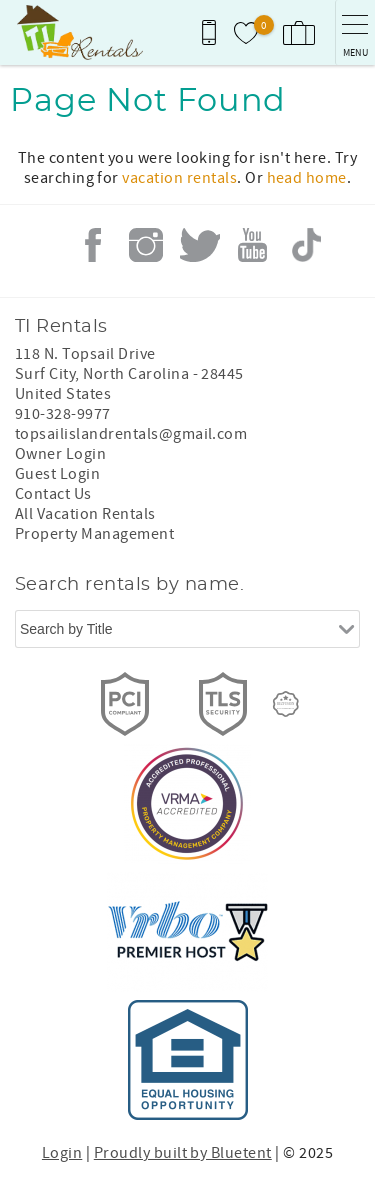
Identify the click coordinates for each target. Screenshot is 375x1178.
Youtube (253, 245)
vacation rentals (179, 178)
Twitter (200, 245)
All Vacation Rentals (85, 514)
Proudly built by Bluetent (183, 1153)
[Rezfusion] (286, 704)
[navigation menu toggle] (355, 32)
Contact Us (53, 494)
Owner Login (60, 454)
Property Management (94, 534)
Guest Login (57, 474)
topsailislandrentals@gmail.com (131, 434)
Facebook (93, 245)
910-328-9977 (63, 414)
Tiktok (306, 245)
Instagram (146, 245)
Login (62, 1153)
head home (307, 178)
